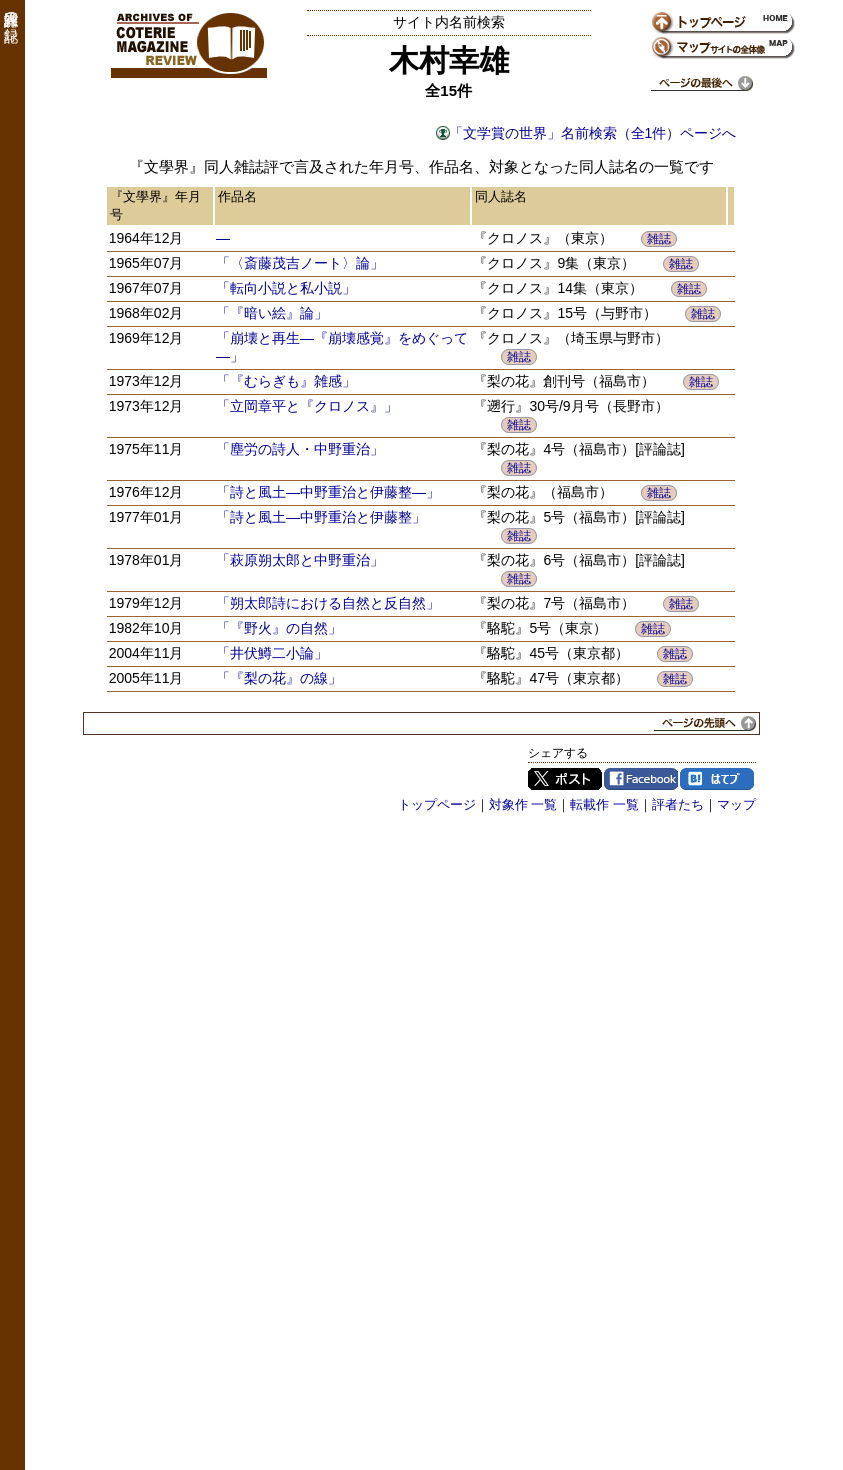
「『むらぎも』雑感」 (286, 381)
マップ (736, 804)
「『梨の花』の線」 (279, 678)
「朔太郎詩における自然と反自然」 (328, 603)
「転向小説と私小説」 (286, 288)
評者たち (678, 804)
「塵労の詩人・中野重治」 (300, 449)
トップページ (437, 804)
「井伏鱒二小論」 (272, 653)
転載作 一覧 (604, 804)
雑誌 (659, 239)
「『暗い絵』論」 (272, 313)
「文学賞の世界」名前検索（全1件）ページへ (593, 133)
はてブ (717, 779)
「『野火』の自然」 (279, 628)
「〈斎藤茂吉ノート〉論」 (300, 263)
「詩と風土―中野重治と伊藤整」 (321, 517)
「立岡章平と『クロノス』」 (307, 406)
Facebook (641, 779)
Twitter (565, 779)
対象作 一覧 (523, 804)
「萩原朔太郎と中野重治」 (300, 560)
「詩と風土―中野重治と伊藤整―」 (328, 492)
